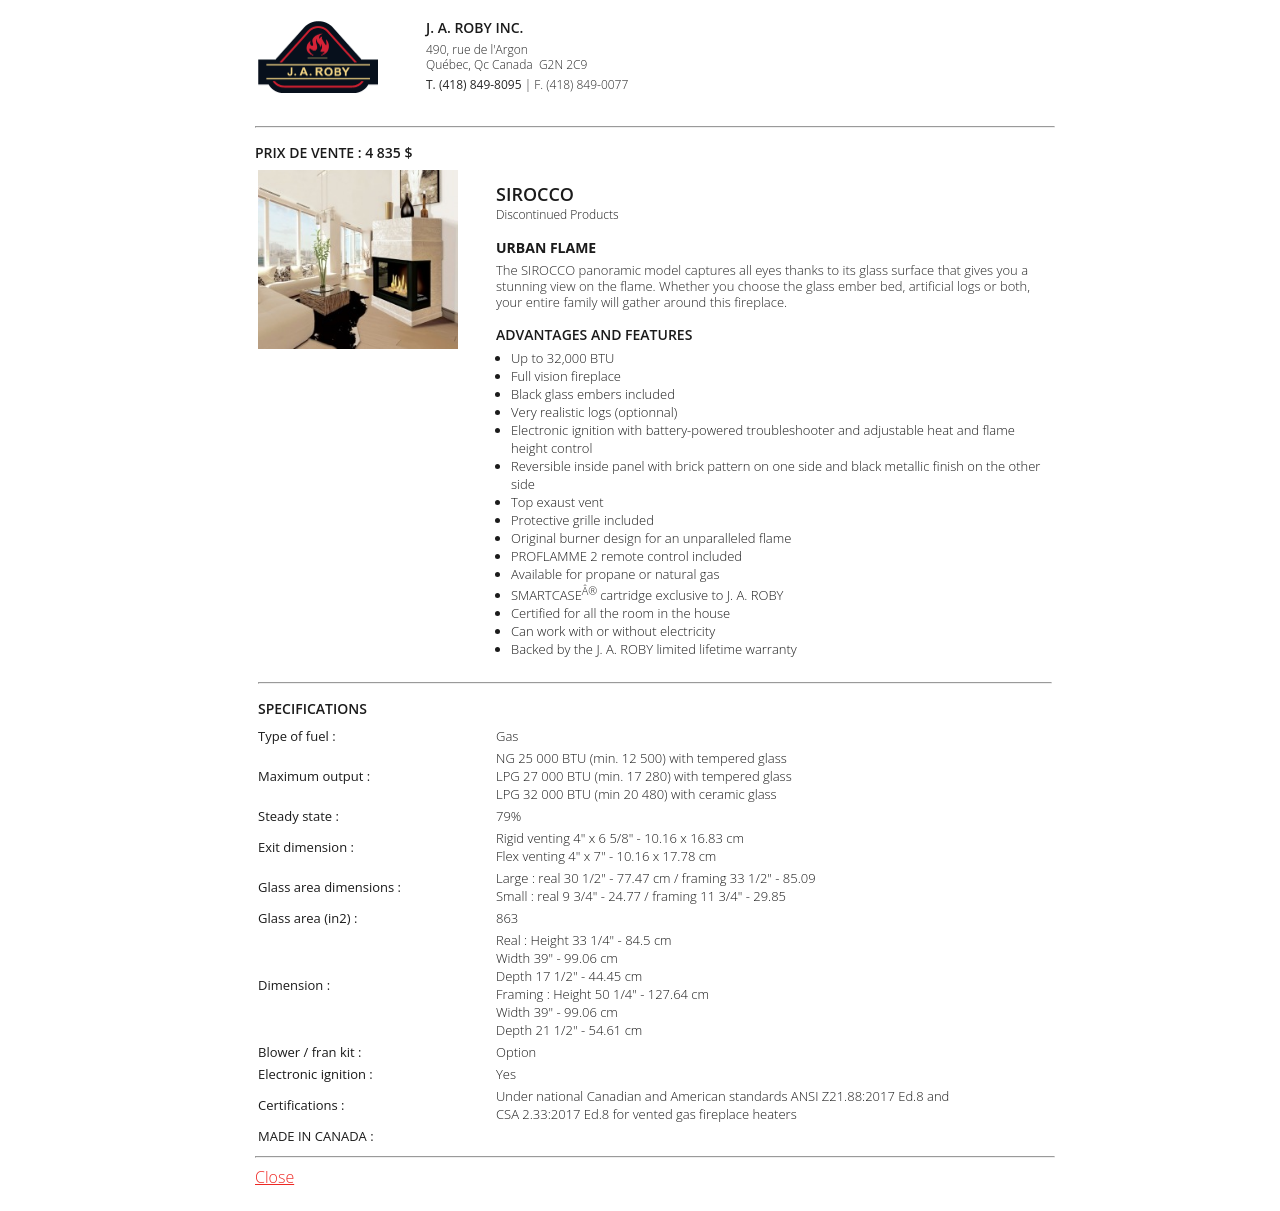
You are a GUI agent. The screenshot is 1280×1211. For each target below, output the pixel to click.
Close (274, 1177)
